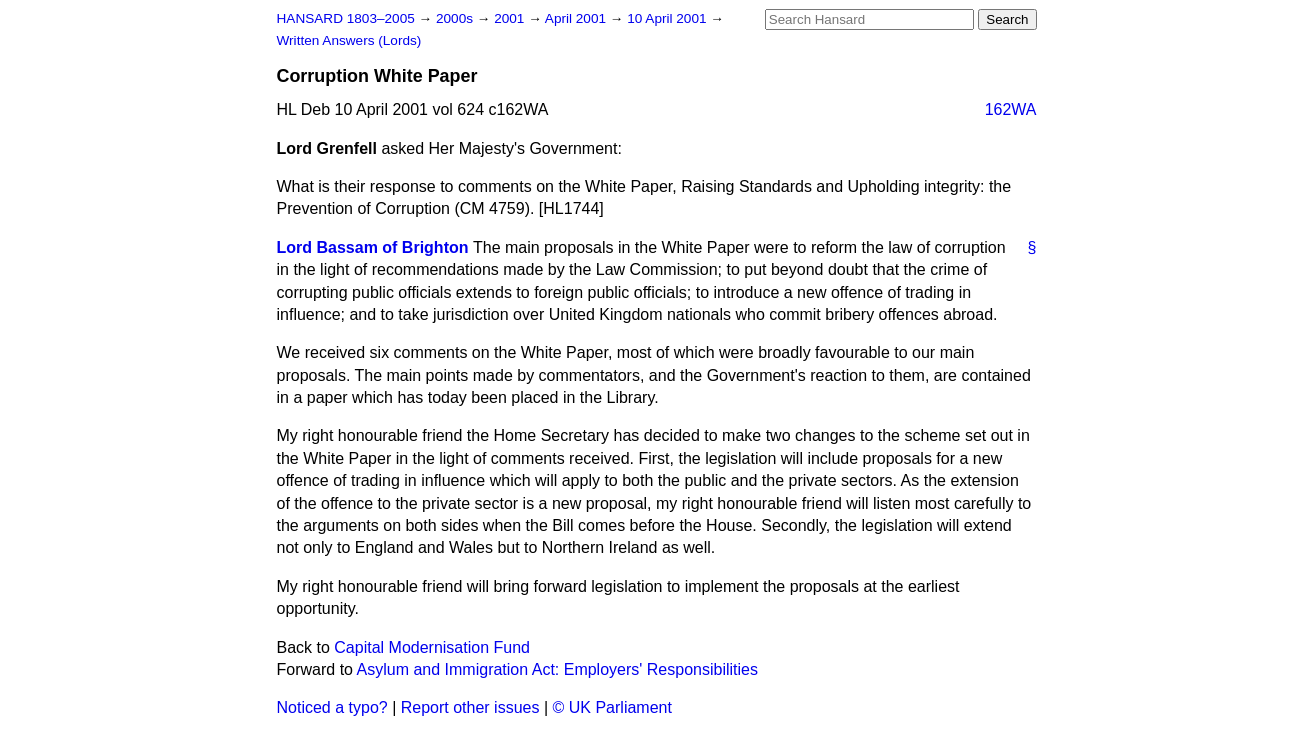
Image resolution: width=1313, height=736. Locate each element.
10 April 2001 (668, 18)
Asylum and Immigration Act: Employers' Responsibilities (557, 669)
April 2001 (577, 18)
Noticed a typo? (332, 707)
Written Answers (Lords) (349, 40)
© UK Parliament (612, 707)
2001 (511, 18)
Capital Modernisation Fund (432, 647)
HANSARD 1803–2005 (346, 18)
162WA (1011, 109)
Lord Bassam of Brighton (373, 247)
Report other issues (470, 707)
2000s (456, 18)
